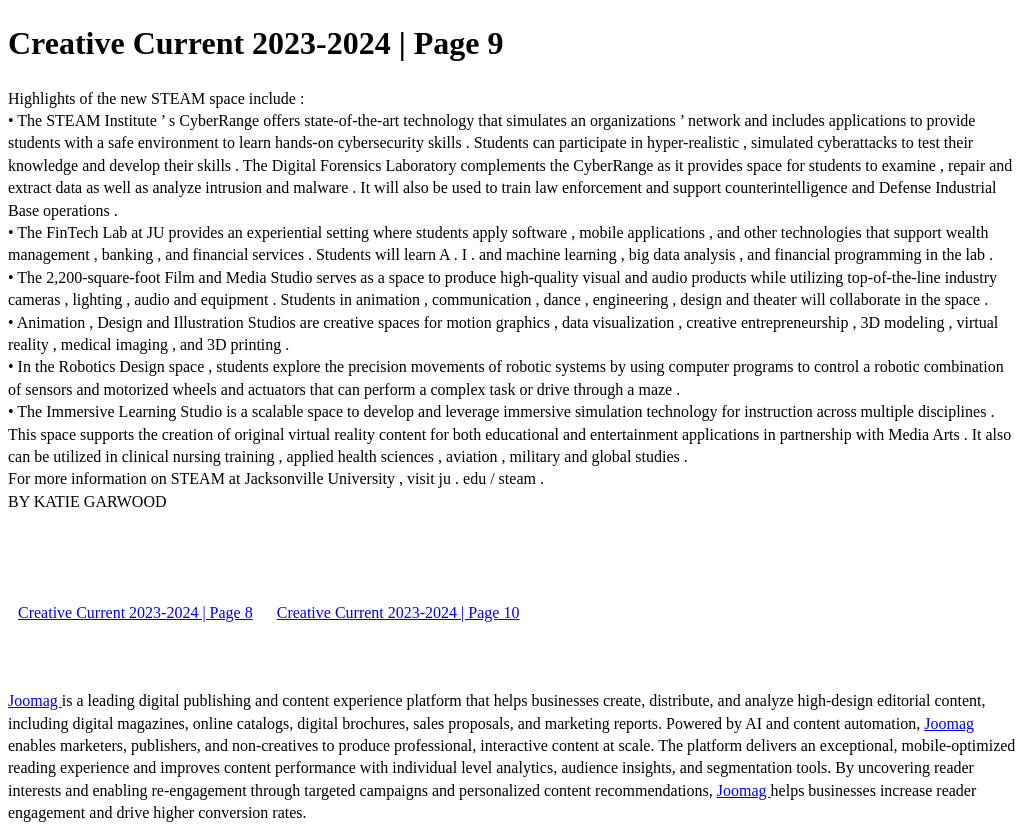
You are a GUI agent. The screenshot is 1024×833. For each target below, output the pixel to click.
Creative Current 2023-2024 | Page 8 (135, 612)
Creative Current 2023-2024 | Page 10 (398, 612)
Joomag (35, 700)
